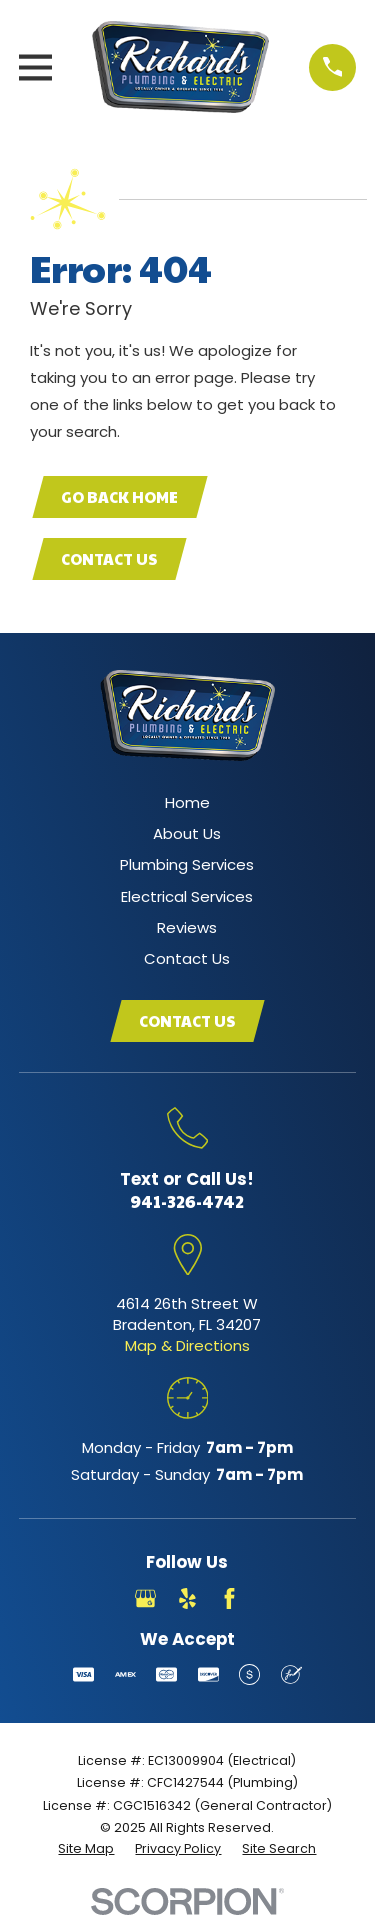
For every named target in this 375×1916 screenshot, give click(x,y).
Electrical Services (187, 896)
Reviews (187, 927)
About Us (187, 833)
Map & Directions (187, 1345)
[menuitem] (86, 1849)
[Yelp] (187, 1598)
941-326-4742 (187, 1201)
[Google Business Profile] (145, 1598)
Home (187, 802)
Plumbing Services (187, 864)
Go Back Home (119, 496)
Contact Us (109, 558)
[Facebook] (229, 1598)
